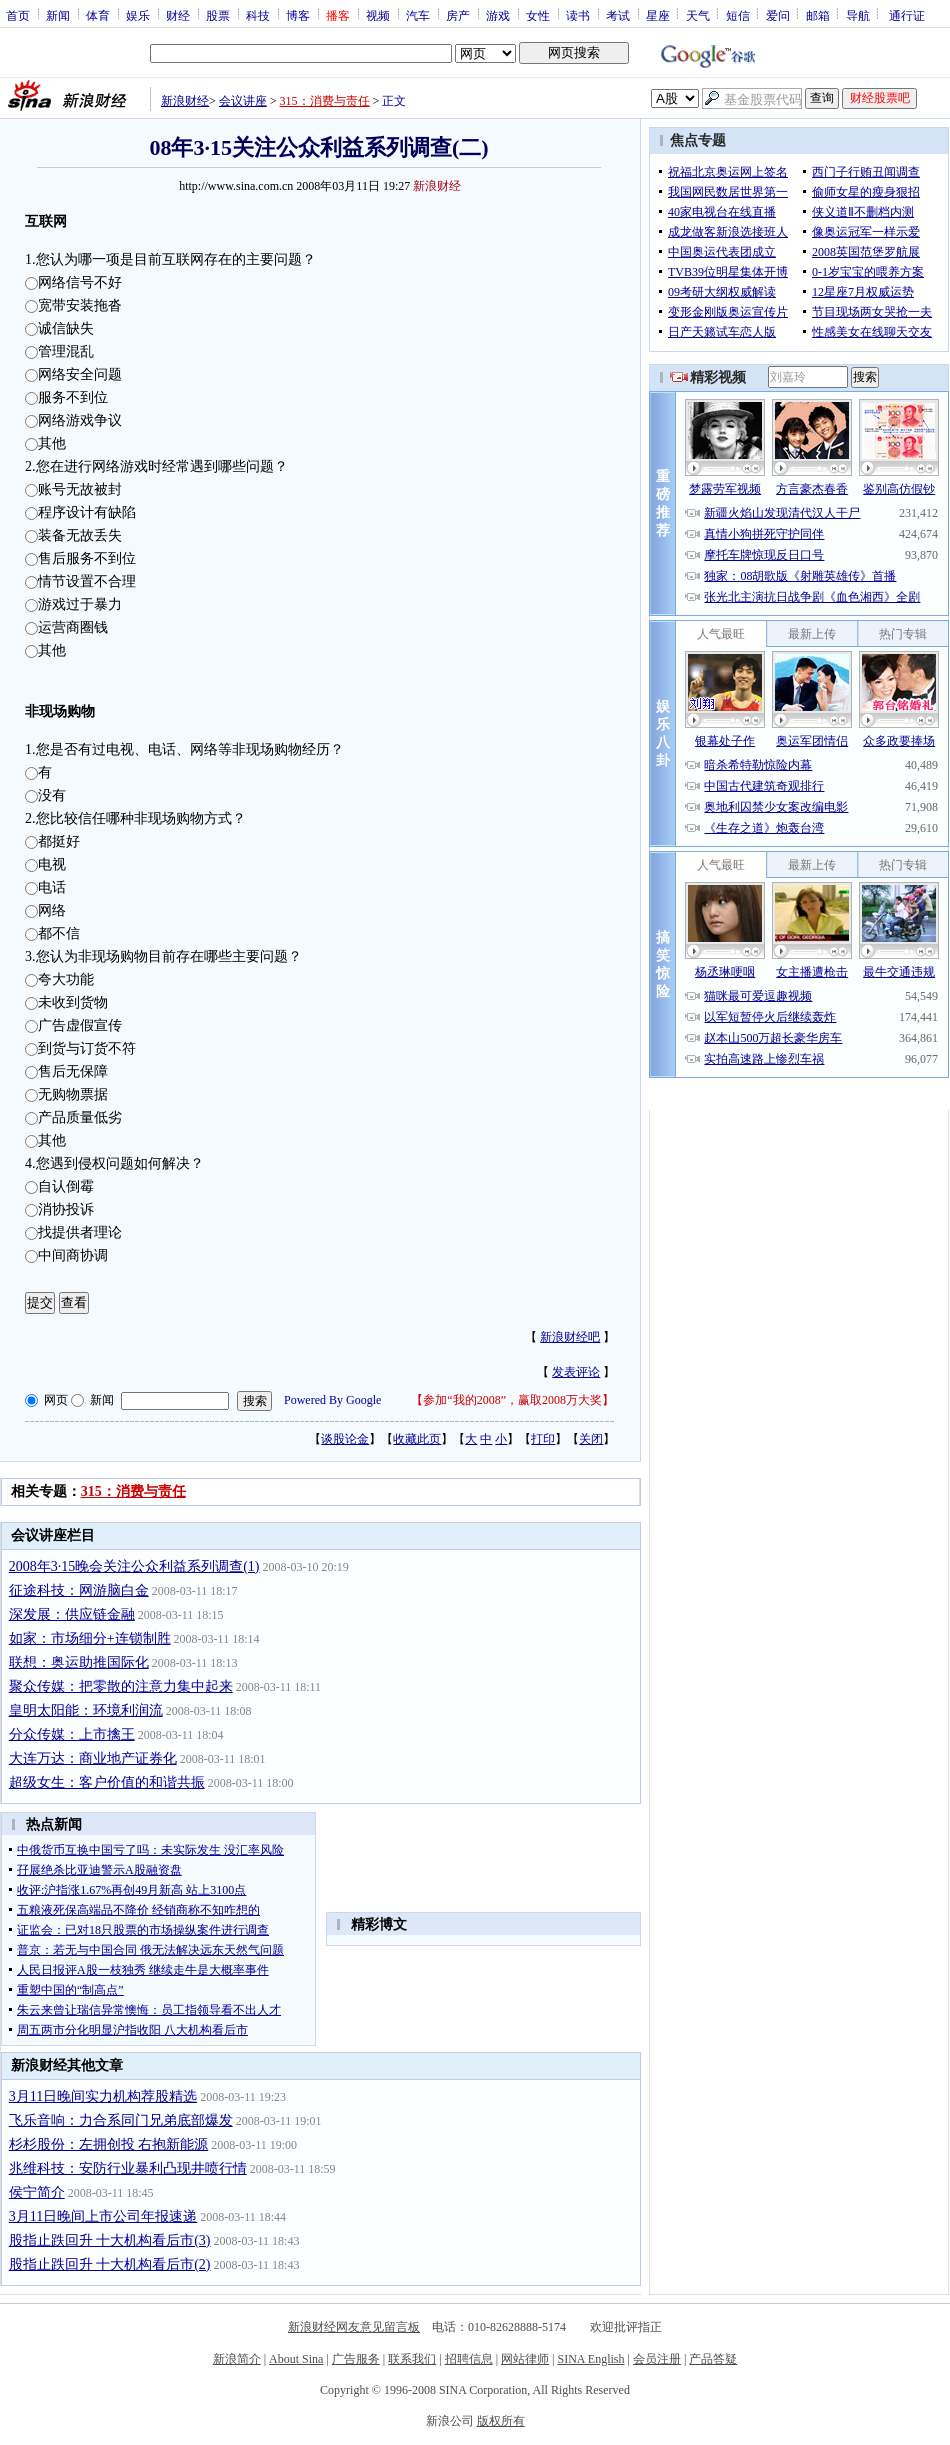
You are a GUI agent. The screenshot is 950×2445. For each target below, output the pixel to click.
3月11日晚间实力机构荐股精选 (103, 2096)
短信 (738, 15)
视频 (378, 15)
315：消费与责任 (325, 101)
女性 (538, 15)
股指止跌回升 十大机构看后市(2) (110, 2264)
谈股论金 (345, 1439)
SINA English (590, 2359)
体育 (98, 15)
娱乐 (138, 15)
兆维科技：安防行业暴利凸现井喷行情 (128, 2168)
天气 (698, 15)
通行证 (907, 15)
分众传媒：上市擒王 (72, 1734)
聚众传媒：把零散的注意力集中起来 (121, 1686)
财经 (178, 15)
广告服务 (356, 2359)
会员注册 (657, 2359)
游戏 (498, 15)
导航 (858, 15)
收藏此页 (417, 1439)
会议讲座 (243, 101)
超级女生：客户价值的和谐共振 (107, 1782)
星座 (658, 15)
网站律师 (525, 2359)
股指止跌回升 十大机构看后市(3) (110, 2240)
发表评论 (576, 1372)
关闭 (591, 1439)
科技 (258, 15)
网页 (56, 1400)
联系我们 (412, 2359)
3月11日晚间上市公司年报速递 (103, 2216)
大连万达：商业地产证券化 (93, 1758)
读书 (578, 15)
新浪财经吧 (570, 1337)
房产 (458, 15)
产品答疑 (713, 2359)
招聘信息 (469, 2359)
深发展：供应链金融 (72, 1614)
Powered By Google (332, 1400)
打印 (543, 1439)
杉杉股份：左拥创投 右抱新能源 (109, 2144)
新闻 (58, 15)
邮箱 (818, 15)
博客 (298, 15)
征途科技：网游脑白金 (79, 1590)
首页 (18, 15)
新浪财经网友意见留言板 (354, 2327)
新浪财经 (185, 101)
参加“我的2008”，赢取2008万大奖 (512, 1400)
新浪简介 (237, 2359)
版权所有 (501, 2421)
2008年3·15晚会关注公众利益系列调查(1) (134, 1566)
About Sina (296, 2359)
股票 (218, 15)
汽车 (418, 15)
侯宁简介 (37, 2192)
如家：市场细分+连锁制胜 (90, 1638)
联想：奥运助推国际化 (79, 1662)
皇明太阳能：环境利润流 (86, 1710)
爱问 (778, 15)
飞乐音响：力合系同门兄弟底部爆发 (121, 2120)
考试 (618, 15)
